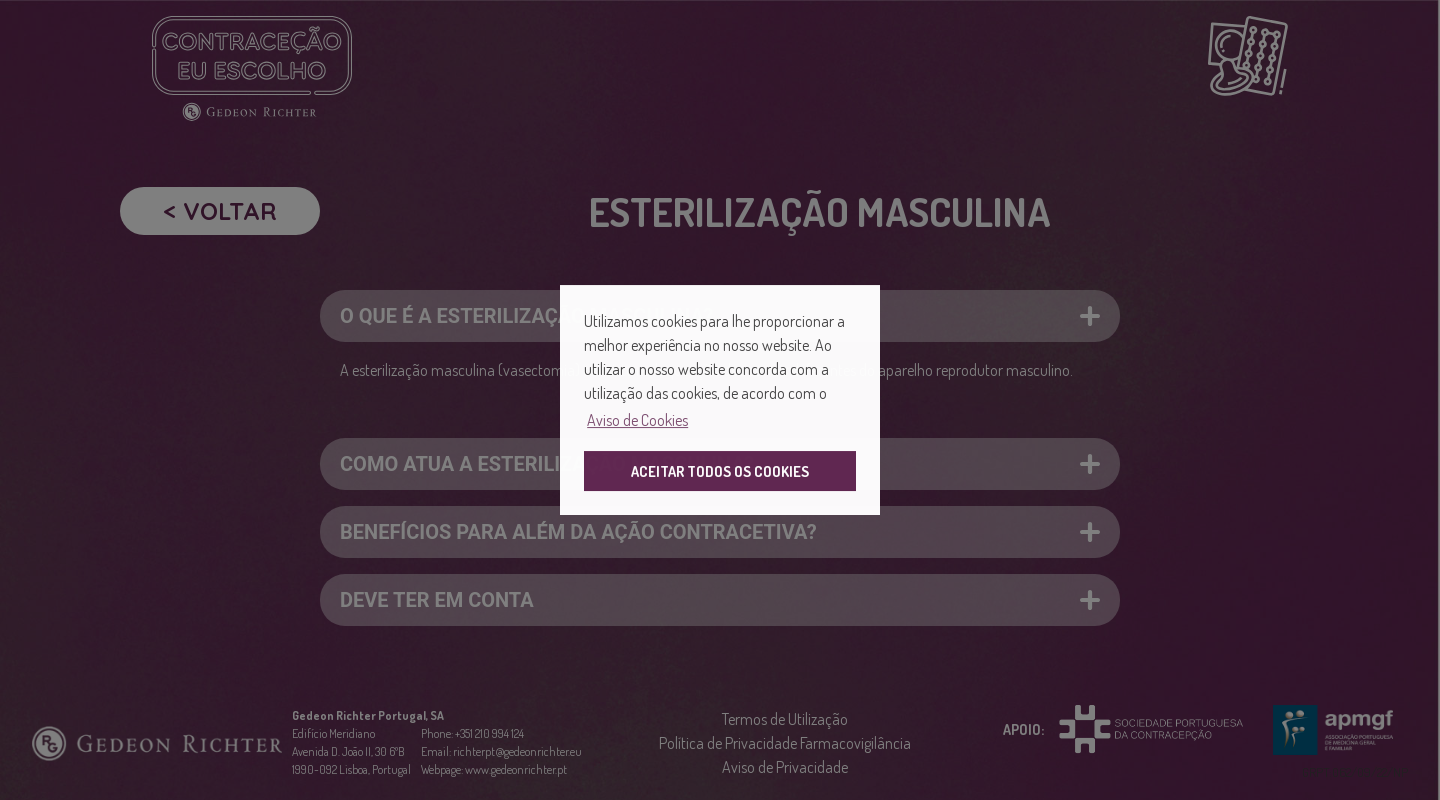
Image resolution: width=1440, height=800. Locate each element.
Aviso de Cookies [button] (637, 420)
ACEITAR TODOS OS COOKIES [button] (720, 471)
